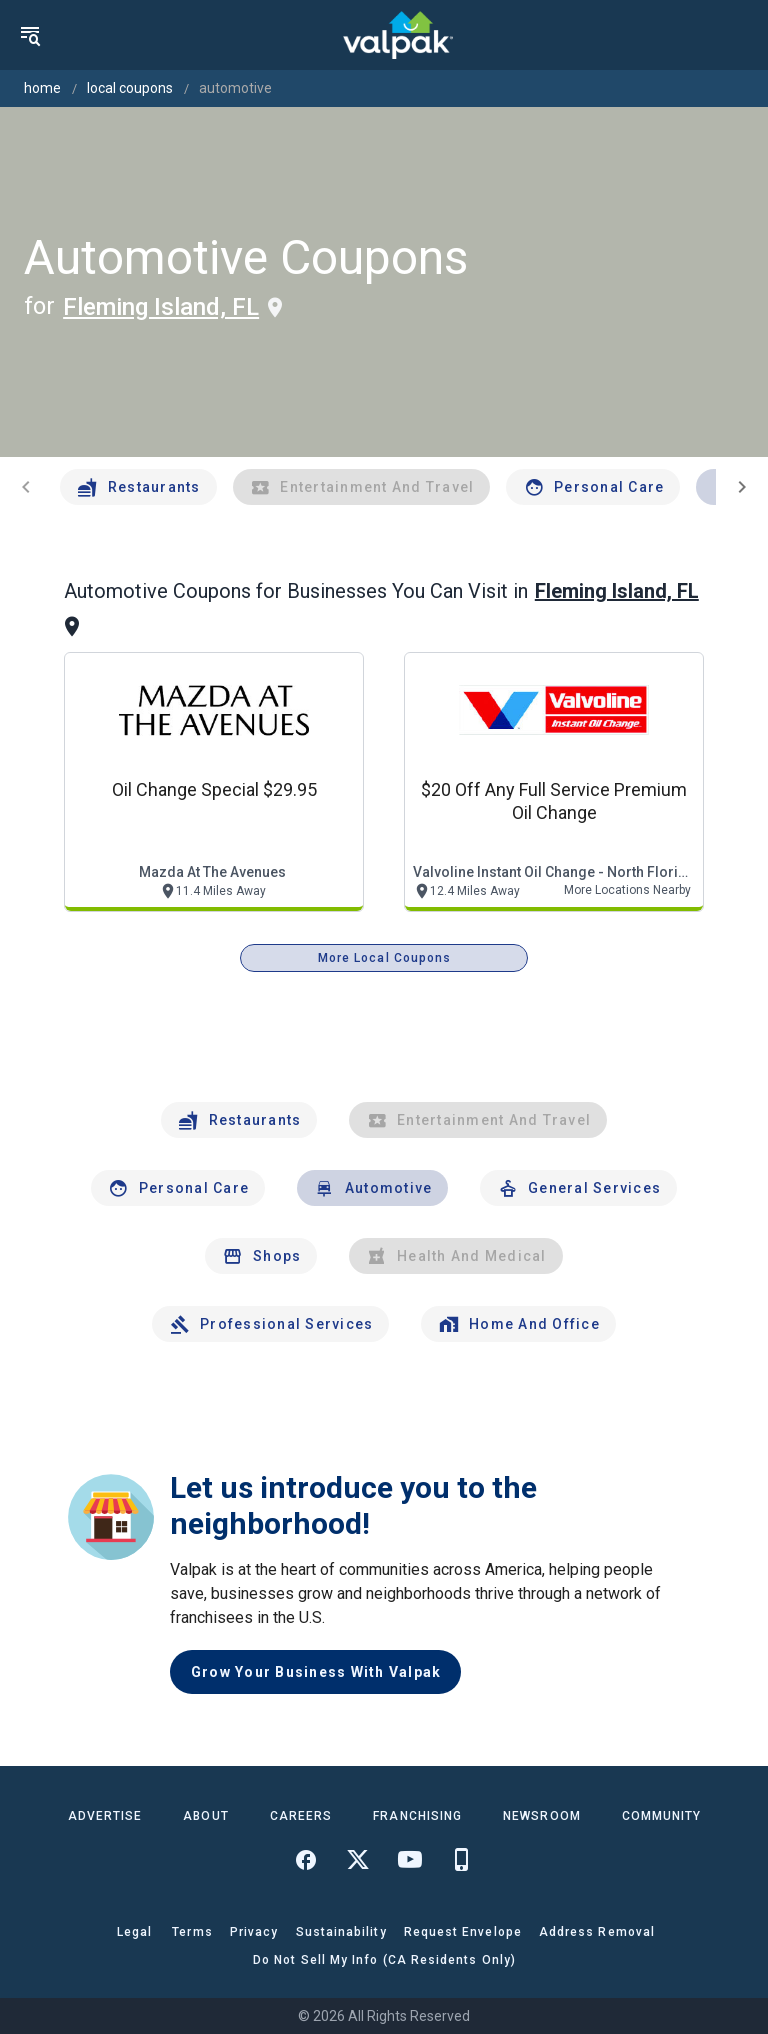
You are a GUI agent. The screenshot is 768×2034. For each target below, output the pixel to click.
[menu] (30, 35)
